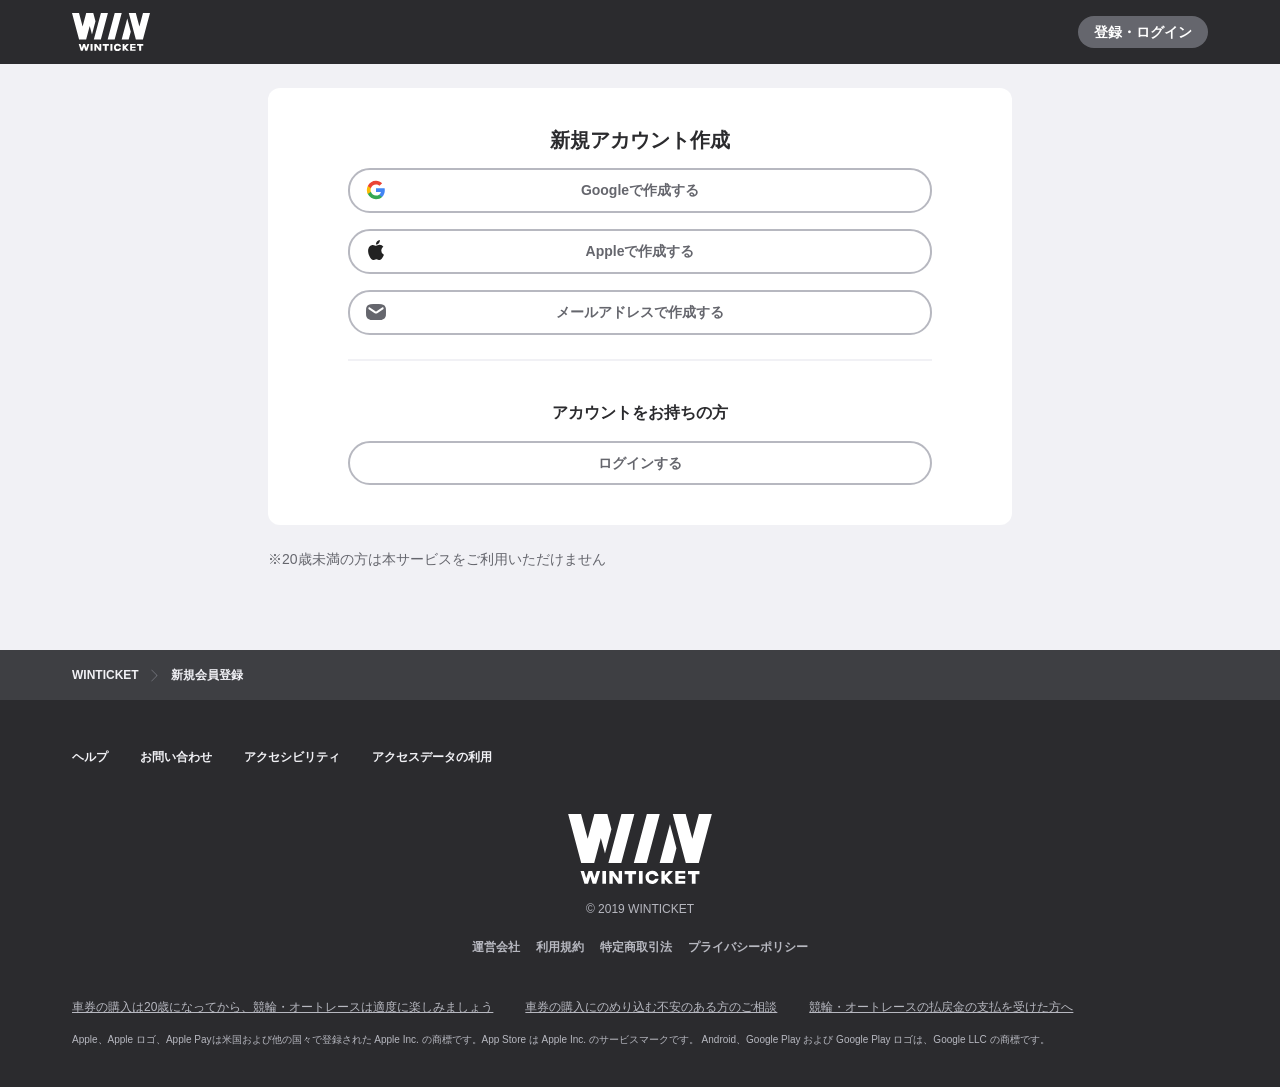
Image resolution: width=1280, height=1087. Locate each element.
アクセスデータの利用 (432, 757)
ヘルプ (90, 757)
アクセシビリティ (292, 757)
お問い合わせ (176, 757)
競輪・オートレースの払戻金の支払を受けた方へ (941, 1007)
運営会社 (496, 947)
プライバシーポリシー (748, 947)
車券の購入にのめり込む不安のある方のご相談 (651, 1007)
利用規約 (560, 947)
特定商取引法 (636, 947)
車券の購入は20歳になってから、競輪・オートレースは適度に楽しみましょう (282, 1007)
